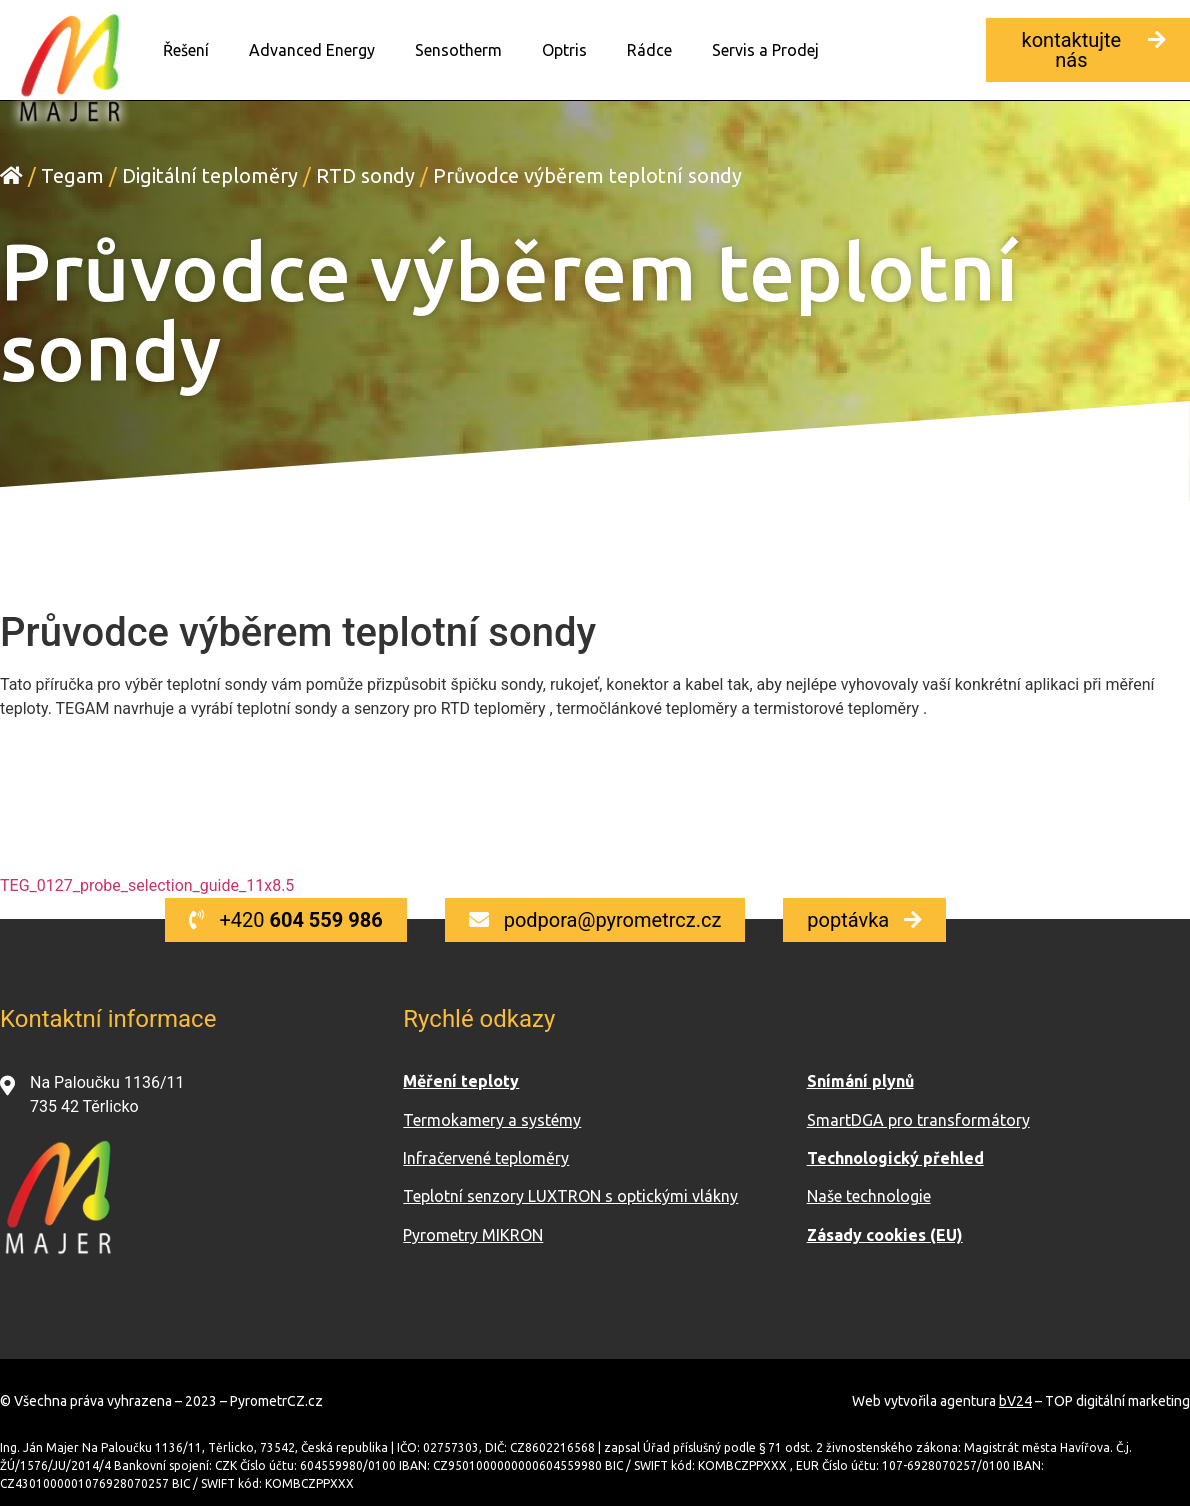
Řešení (186, 50)
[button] (1088, 50)
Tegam (72, 174)
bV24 (1015, 1400)
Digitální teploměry (210, 174)
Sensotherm (458, 50)
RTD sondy (365, 174)
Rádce (649, 50)
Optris (564, 50)
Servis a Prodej (765, 50)
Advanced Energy (312, 50)
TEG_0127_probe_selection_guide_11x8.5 (147, 884)
